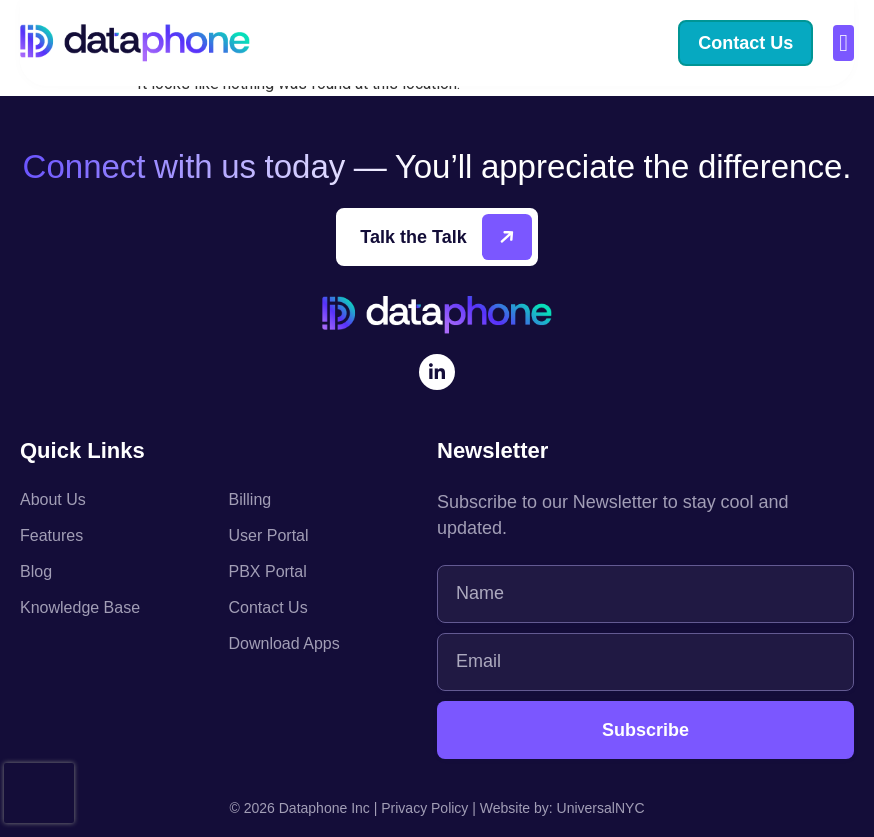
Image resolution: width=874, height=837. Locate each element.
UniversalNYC (601, 808)
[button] (843, 43)
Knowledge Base (80, 607)
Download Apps (284, 643)
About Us (53, 499)
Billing (250, 499)
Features (51, 535)
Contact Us (268, 607)
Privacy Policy (424, 808)
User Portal (269, 535)
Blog (36, 571)
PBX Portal (268, 571)
